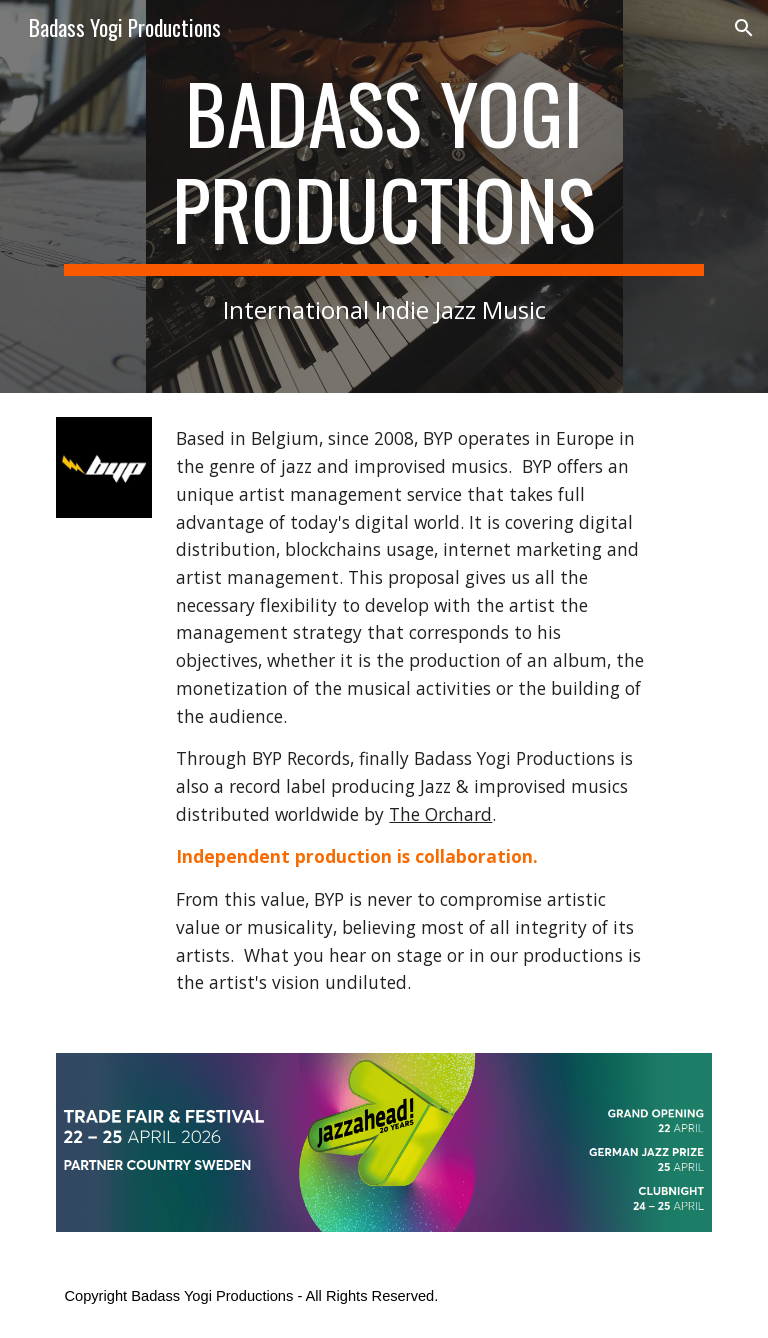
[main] (383, 196)
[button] (744, 28)
